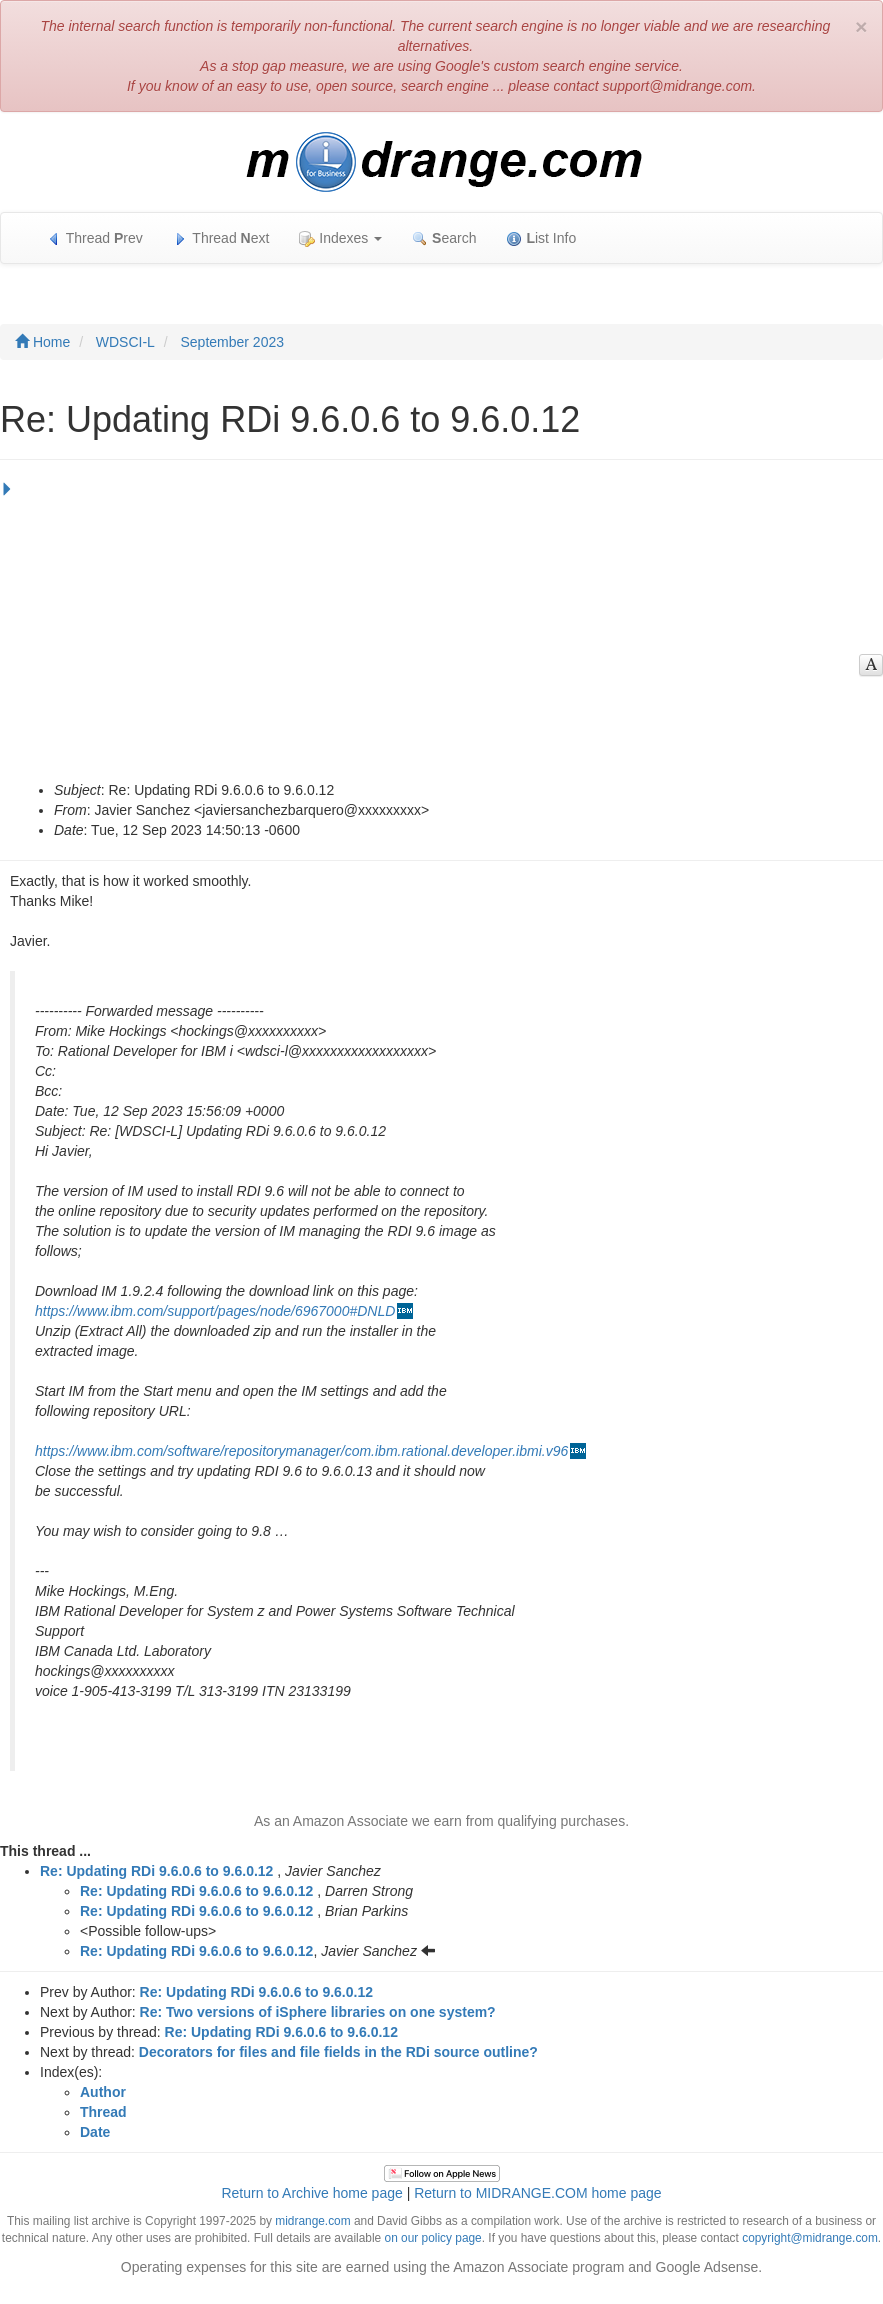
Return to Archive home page (311, 2193)
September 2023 (232, 342)
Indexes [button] (340, 238)
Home (42, 342)
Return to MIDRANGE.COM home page (537, 2193)
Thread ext (221, 238)
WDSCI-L (125, 342)
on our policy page (433, 2238)
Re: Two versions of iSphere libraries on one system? (318, 2012)
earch (444, 238)
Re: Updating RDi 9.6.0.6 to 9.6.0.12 (156, 1871)
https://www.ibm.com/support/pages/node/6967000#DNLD (215, 1311)
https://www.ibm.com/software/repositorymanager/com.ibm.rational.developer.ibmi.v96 (301, 1451)
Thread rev (94, 238)
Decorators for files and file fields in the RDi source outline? (338, 2052)
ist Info (541, 238)
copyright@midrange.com (810, 2238)
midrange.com (312, 2221)
